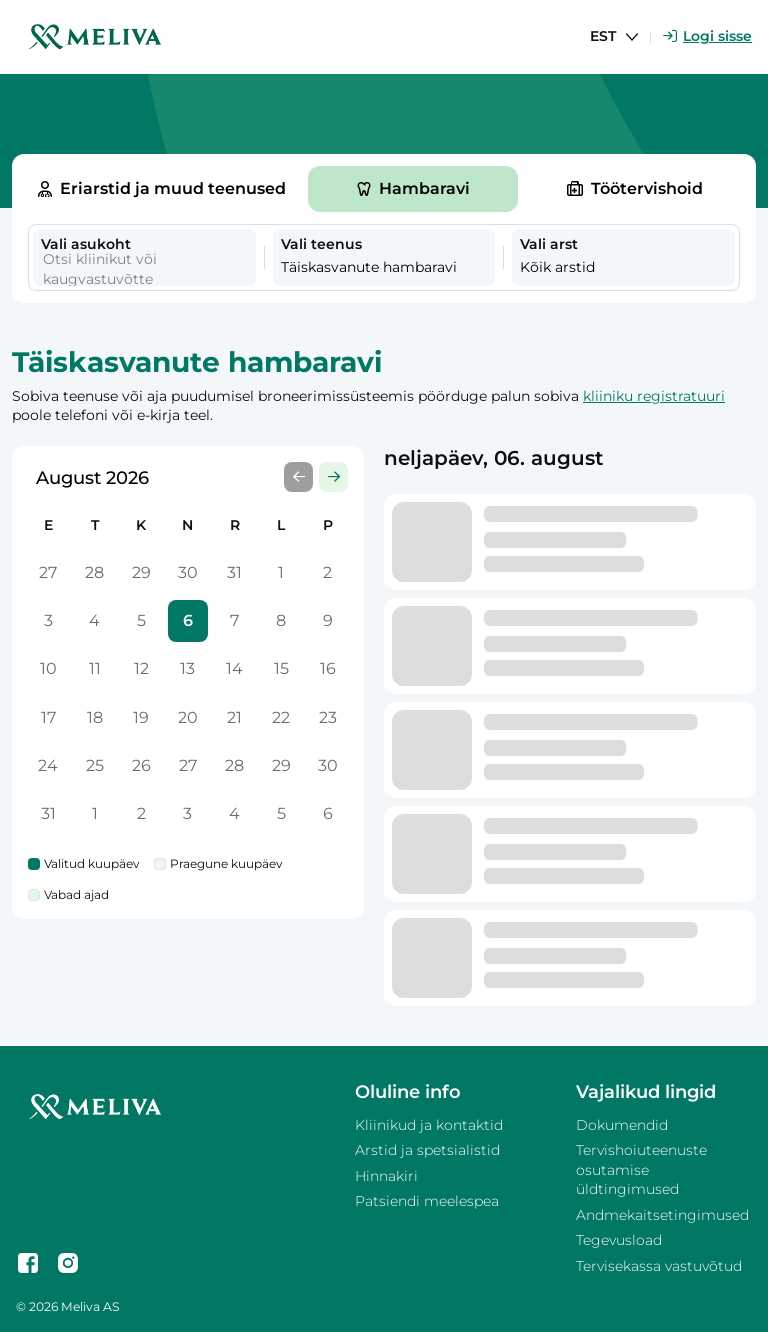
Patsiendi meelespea (427, 1201)
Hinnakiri (386, 1176)
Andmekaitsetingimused (662, 1215)
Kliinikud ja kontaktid (429, 1125)
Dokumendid (622, 1125)
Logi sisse (707, 36)
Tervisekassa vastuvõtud (659, 1266)
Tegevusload (619, 1240)
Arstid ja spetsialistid (427, 1150)
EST (603, 36)
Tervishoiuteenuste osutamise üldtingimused (641, 1169)
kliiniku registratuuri (654, 396)
